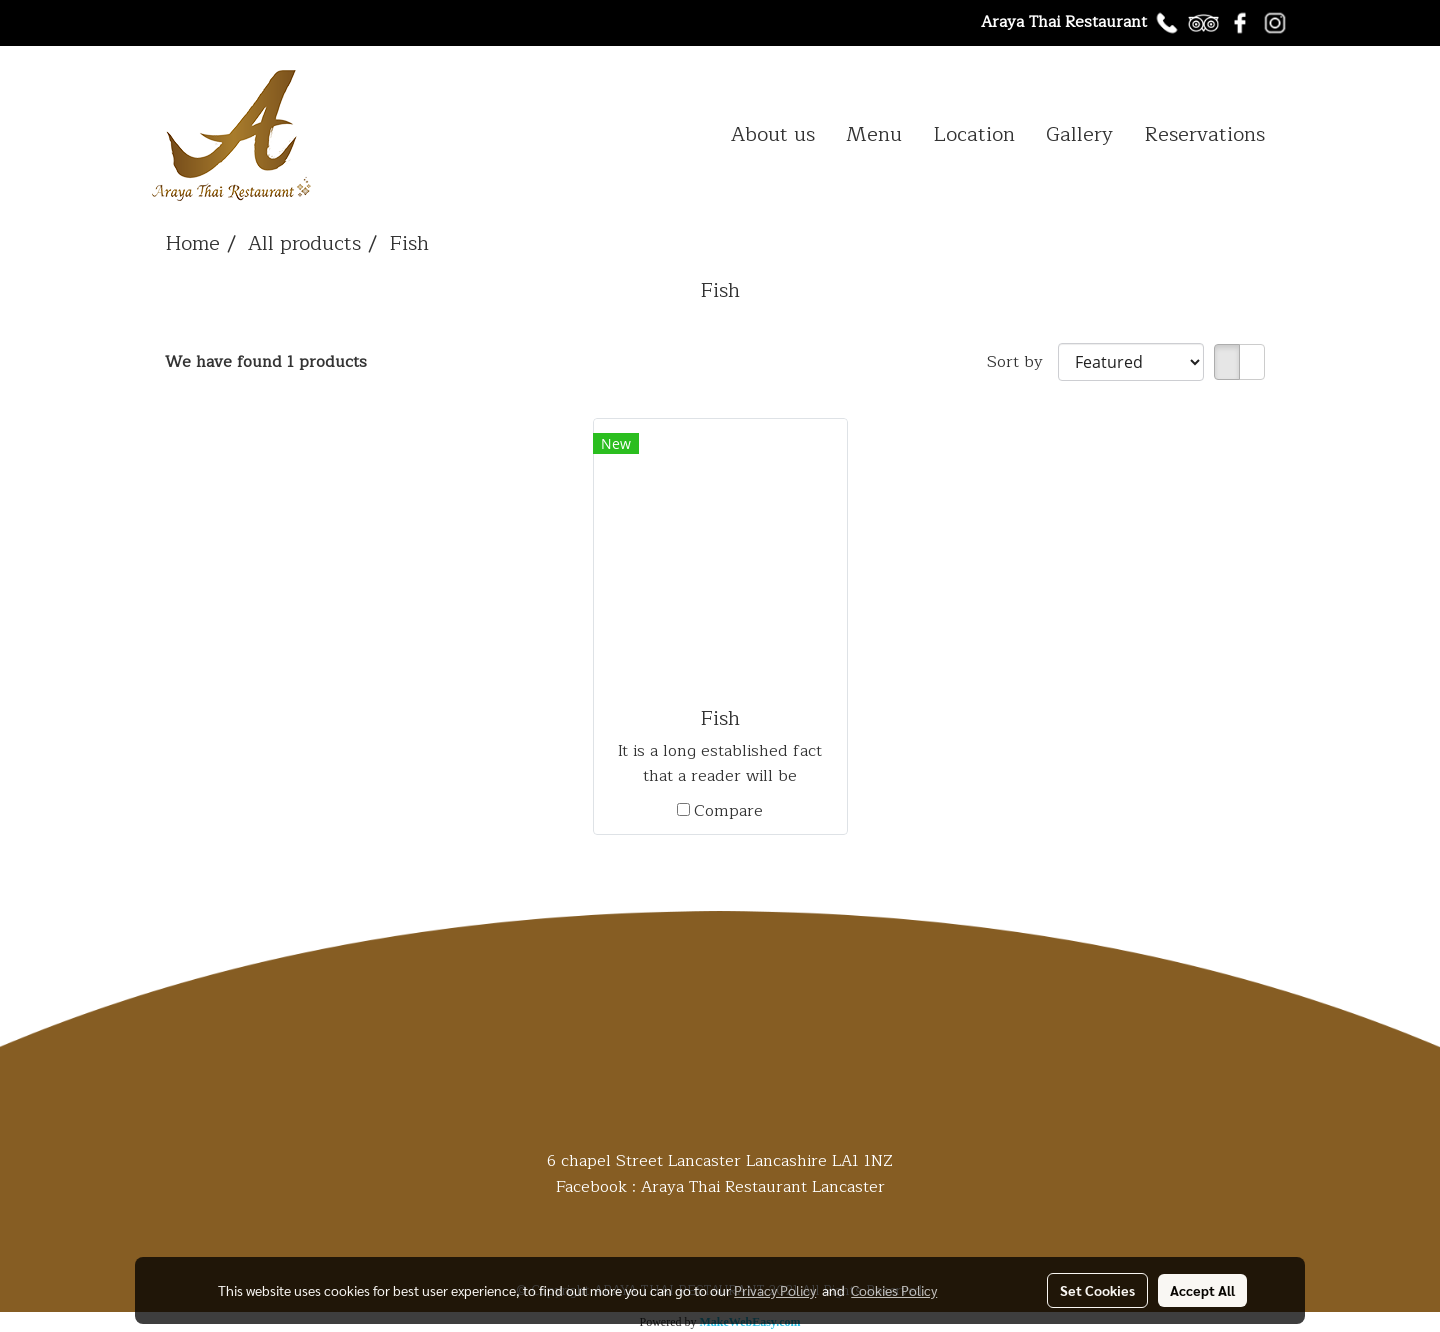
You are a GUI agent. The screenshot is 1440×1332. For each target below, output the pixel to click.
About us (773, 134)
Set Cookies (1097, 1290)
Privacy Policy (775, 1290)
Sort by (1022, 362)
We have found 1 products (266, 362)
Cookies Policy (894, 1290)
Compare (728, 811)
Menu (874, 134)
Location (974, 134)
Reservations (1204, 134)
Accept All (1202, 1290)
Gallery (1079, 134)
